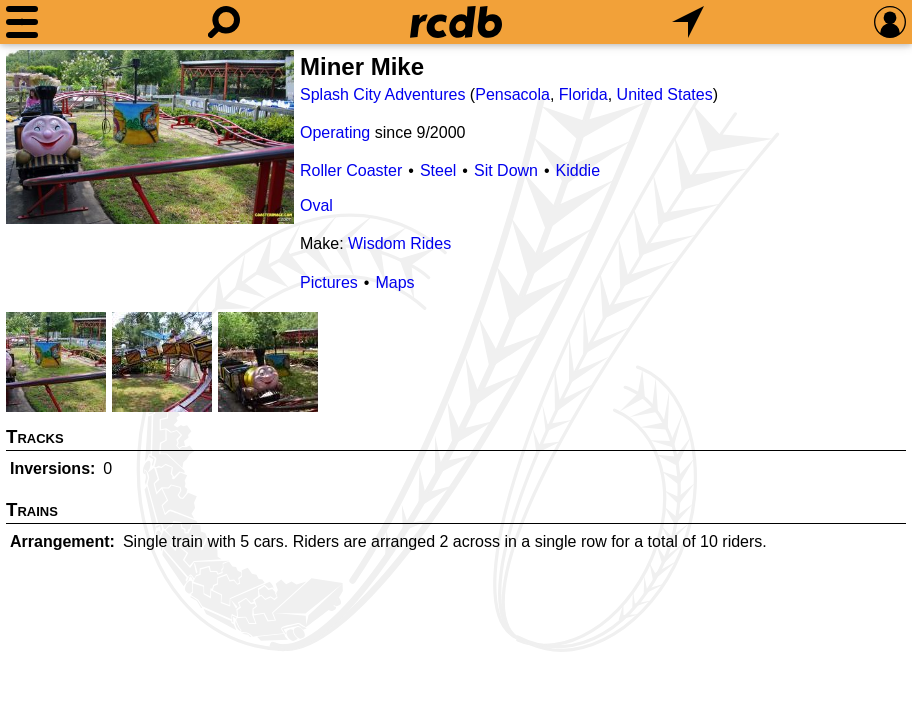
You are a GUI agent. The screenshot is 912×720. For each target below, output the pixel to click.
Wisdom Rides (399, 243)
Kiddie (578, 170)
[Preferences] (890, 22)
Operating (335, 132)
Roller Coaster (351, 170)
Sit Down (506, 170)
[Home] (456, 22)
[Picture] (150, 137)
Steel (438, 170)
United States (665, 94)
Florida (583, 94)
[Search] (224, 22)
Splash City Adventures (382, 94)
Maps (394, 282)
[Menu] (22, 22)
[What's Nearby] (688, 22)
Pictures (329, 282)
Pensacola (512, 94)
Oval (316, 205)
